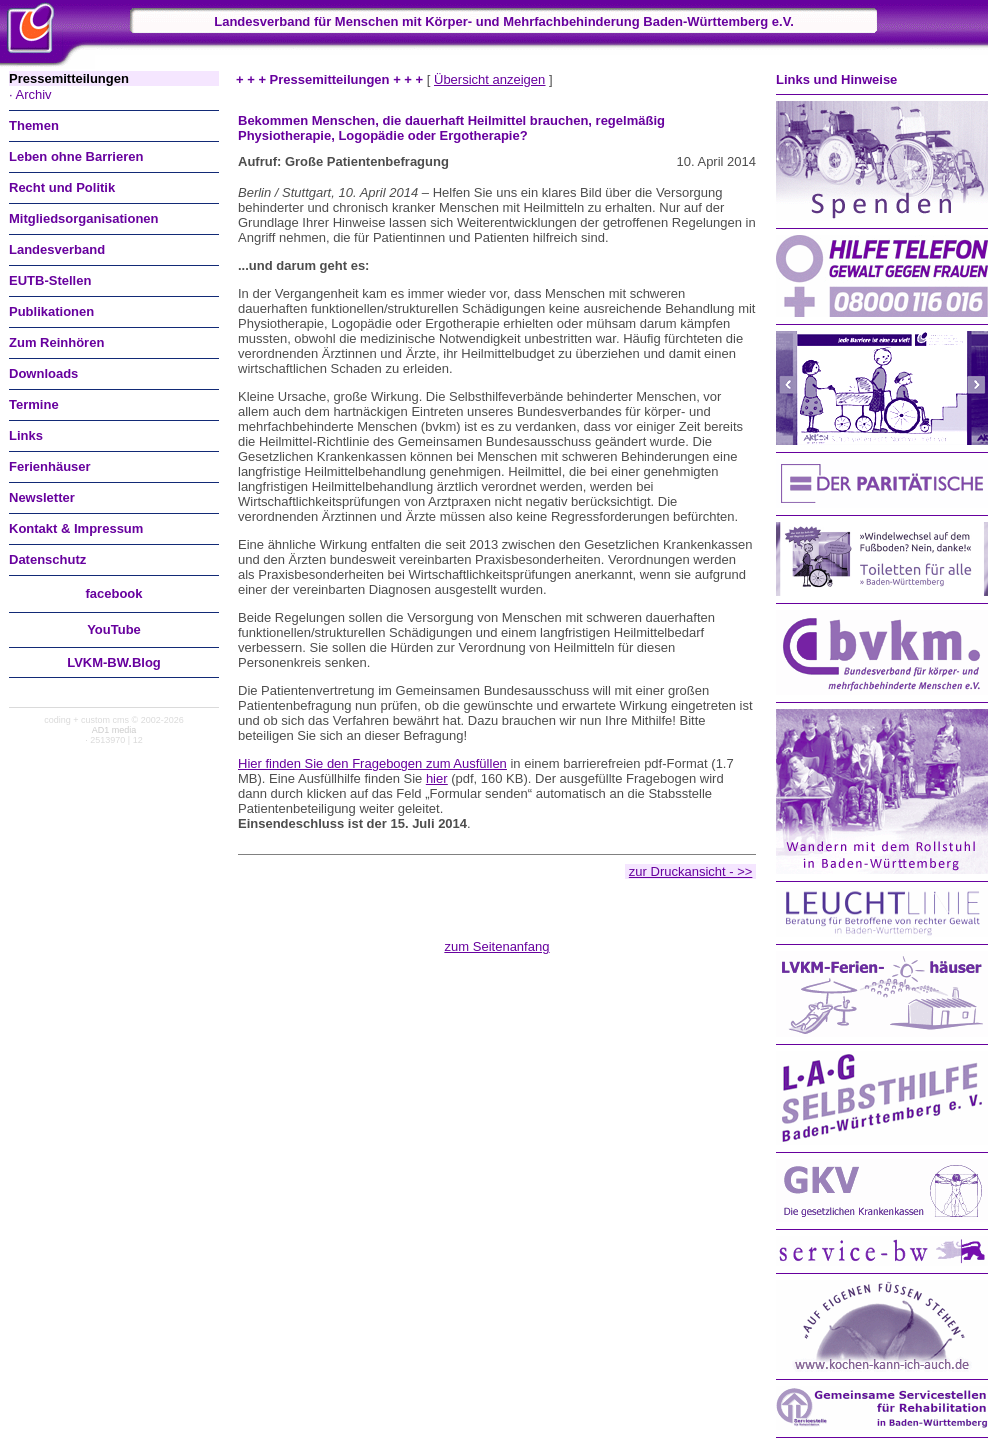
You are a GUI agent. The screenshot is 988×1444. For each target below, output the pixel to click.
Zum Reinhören (56, 342)
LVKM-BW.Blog (114, 662)
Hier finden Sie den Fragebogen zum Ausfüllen (372, 763)
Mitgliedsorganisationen (84, 218)
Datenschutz (47, 559)
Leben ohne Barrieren (76, 156)
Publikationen (51, 311)
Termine (34, 404)
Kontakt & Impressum (76, 528)
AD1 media (114, 730)
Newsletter (42, 497)
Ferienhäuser (50, 466)
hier (437, 778)
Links (26, 435)
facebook (113, 593)
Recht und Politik (62, 187)
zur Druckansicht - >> (691, 871)
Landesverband (57, 249)
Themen (34, 125)
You (114, 629)
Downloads (43, 373)
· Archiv (30, 94)
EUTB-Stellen (50, 280)
